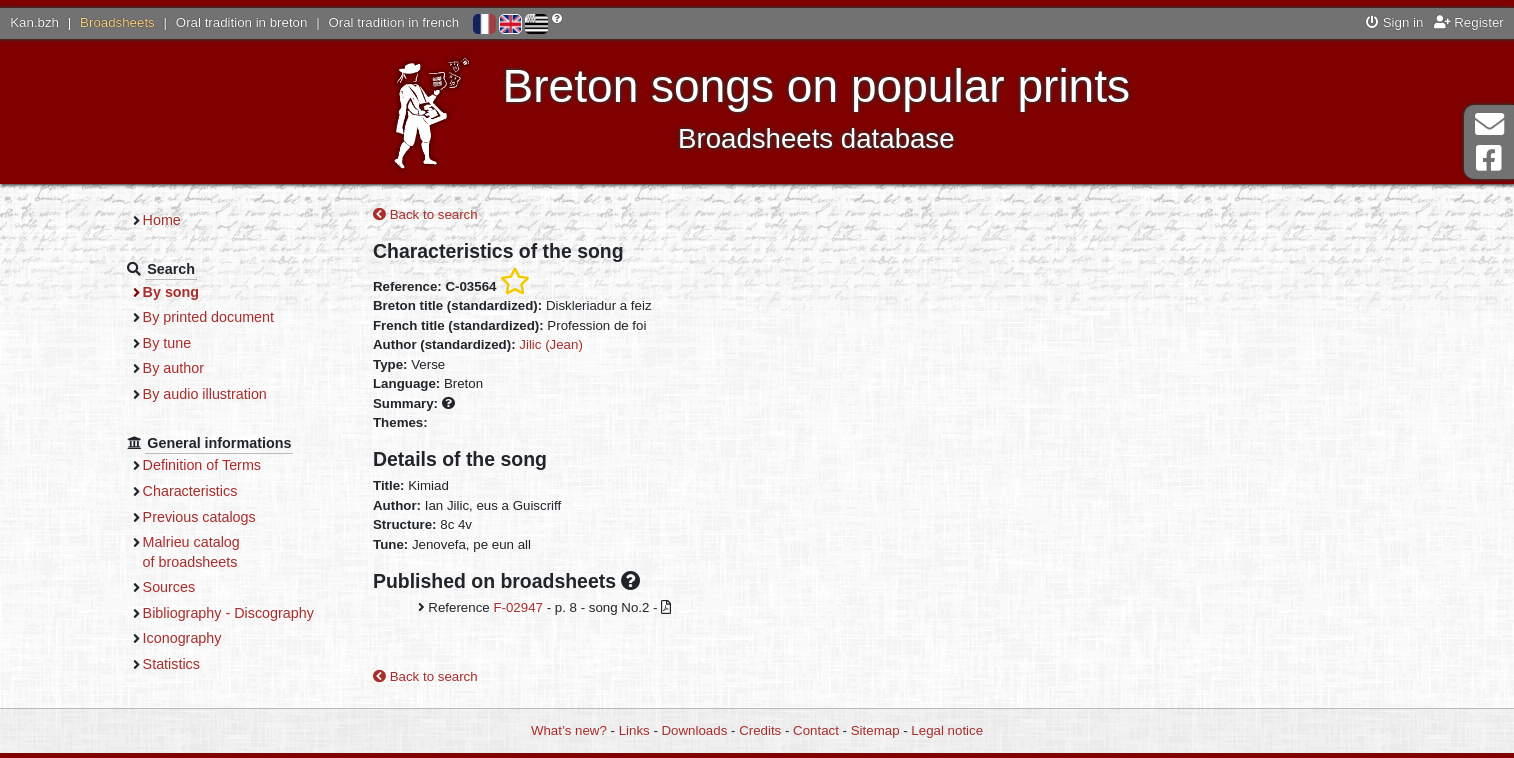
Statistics (171, 664)
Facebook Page (1489, 158)
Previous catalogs (199, 517)
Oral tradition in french (393, 22)
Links (634, 730)
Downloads (695, 730)
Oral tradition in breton (242, 22)
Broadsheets (117, 22)
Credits (760, 730)
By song (171, 292)
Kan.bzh (34, 22)
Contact (816, 730)
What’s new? (569, 730)
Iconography (182, 638)
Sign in (1394, 22)
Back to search (425, 214)
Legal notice (947, 730)
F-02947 (518, 607)
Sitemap (875, 730)
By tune (167, 343)
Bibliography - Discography (228, 613)
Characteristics (190, 491)
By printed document (208, 317)
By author (173, 368)
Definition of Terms (202, 465)
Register (1469, 22)
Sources (169, 587)
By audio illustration (205, 394)
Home (162, 220)
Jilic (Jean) (551, 344)
